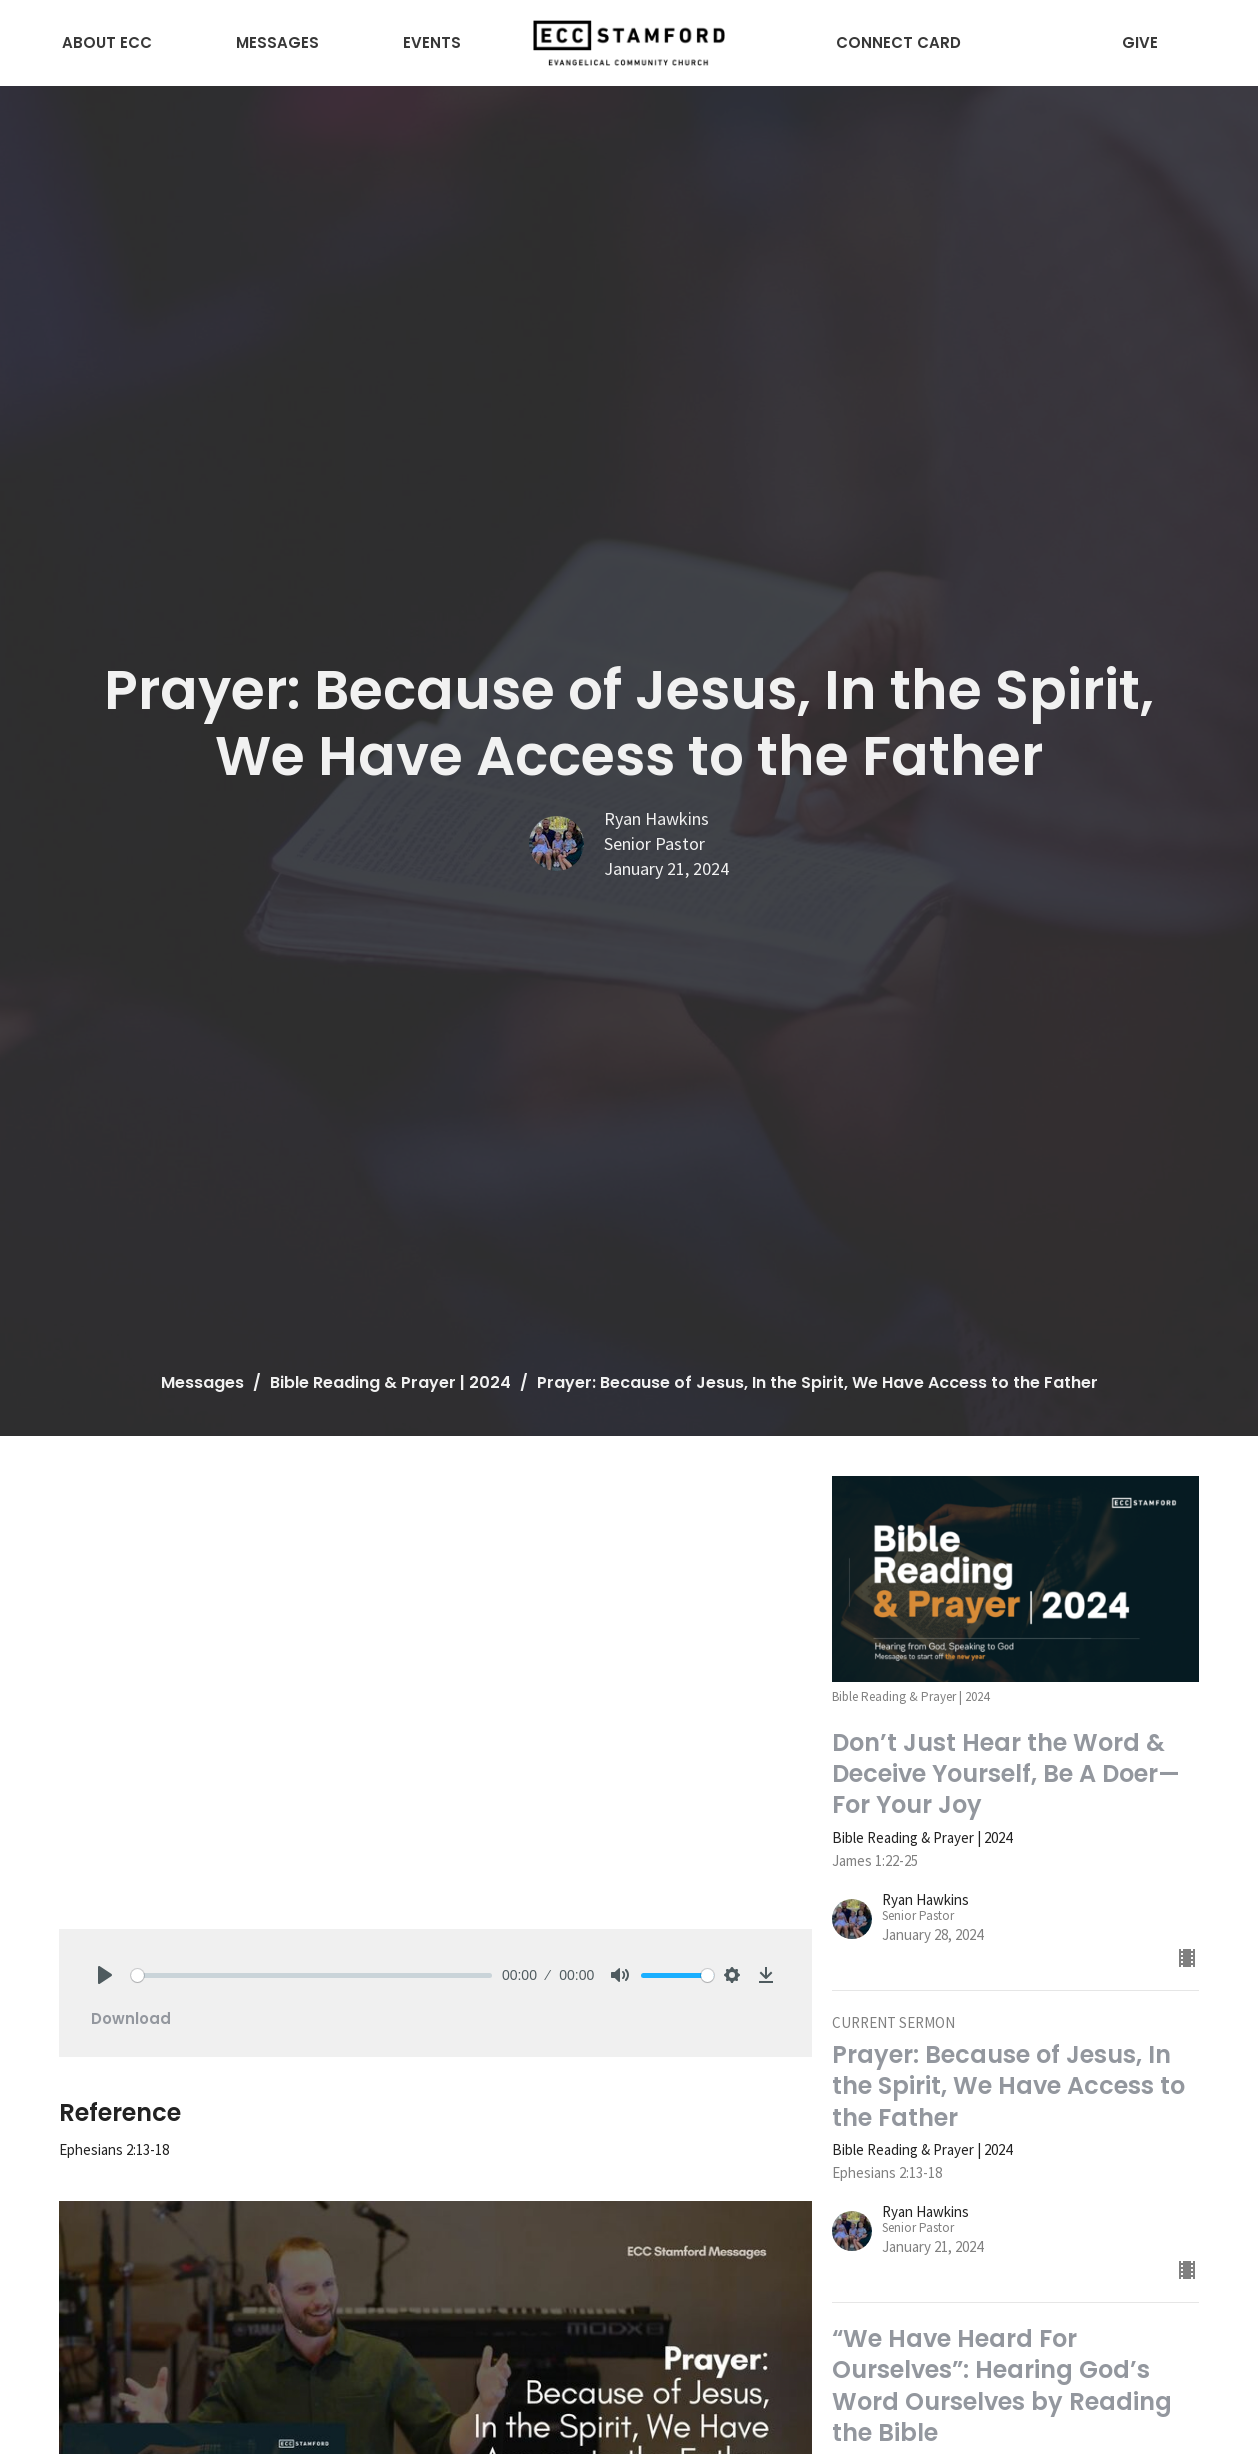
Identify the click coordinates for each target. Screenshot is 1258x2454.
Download (131, 2018)
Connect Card (898, 42)
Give (1140, 42)
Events (432, 42)
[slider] (311, 1975)
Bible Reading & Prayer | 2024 (390, 1382)
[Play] (105, 1975)
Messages (277, 42)
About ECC (107, 42)
